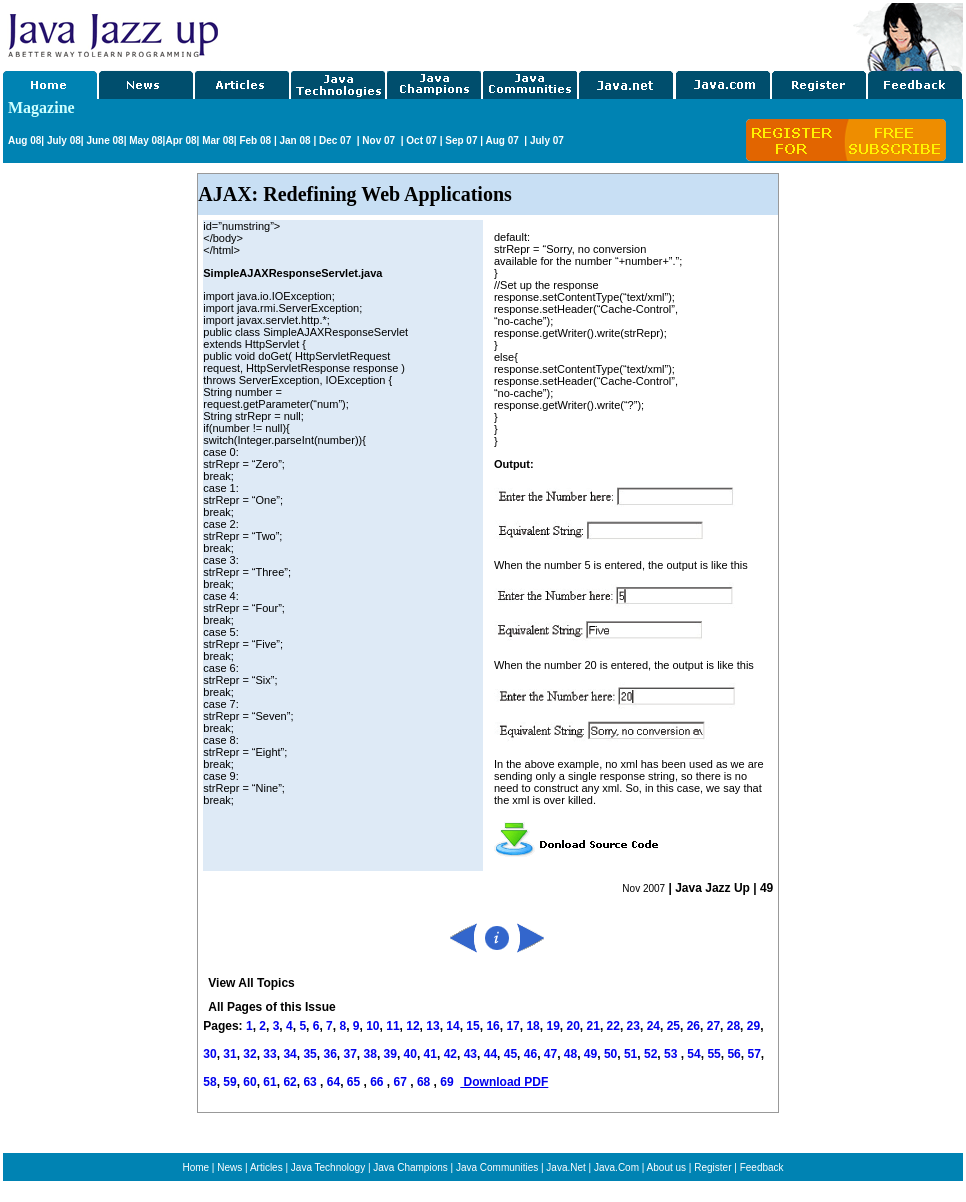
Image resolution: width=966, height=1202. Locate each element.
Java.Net (565, 1167)
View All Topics (251, 983)
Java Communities (497, 1167)
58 (209, 1082)
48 (570, 1054)
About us (666, 1167)
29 (753, 1026)
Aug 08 (24, 140)
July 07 (547, 140)
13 (432, 1026)
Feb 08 (254, 140)
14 (452, 1026)
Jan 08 (294, 140)
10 (372, 1026)
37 (349, 1054)
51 (630, 1054)
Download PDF (504, 1082)
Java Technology (328, 1167)
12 (412, 1026)
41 (430, 1054)
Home (195, 1167)
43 (470, 1054)
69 (448, 1082)
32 (249, 1054)
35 (309, 1054)
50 (610, 1054)
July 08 (64, 140)
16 (492, 1026)
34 (289, 1054)
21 (593, 1026)
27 (713, 1026)
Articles (266, 1167)
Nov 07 (380, 140)
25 (673, 1026)
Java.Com (616, 1167)
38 (370, 1054)
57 (753, 1054)
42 (450, 1054)
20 (573, 1026)
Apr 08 (180, 140)
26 (693, 1026)
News (229, 1167)
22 (613, 1026)
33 (269, 1054)
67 (402, 1082)
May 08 (145, 140)
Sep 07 (461, 140)
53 (670, 1054)
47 (550, 1054)
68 (425, 1082)
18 (532, 1026)
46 (530, 1054)
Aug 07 (503, 140)
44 (490, 1054)
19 (552, 1026)
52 (650, 1054)
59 (229, 1082)
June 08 (104, 140)
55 (713, 1054)
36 (329, 1054)
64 (333, 1082)
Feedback (762, 1167)
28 (733, 1026)
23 (633, 1026)
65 (355, 1082)
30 (209, 1054)
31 (229, 1054)
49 (590, 1054)
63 (311, 1082)
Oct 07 (421, 140)
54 (693, 1054)
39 (390, 1054)
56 (733, 1054)
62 (289, 1082)
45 (510, 1054)
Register (712, 1167)
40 (410, 1054)
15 (472, 1026)
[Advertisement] (537, 33)
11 (392, 1026)
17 (512, 1026)
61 (269, 1082)
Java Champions (410, 1167)
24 (653, 1026)
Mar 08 (216, 140)
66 (378, 1082)
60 (249, 1082)
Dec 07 (336, 140)
